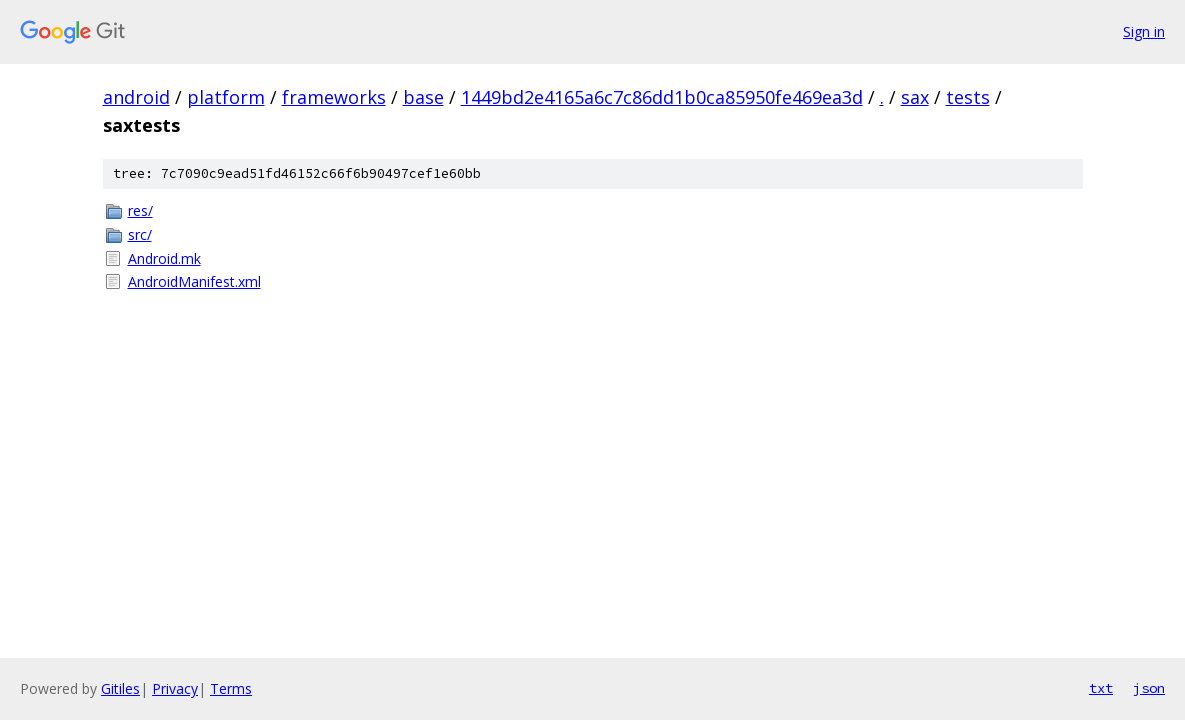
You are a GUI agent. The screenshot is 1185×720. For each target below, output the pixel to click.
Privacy (175, 688)
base (423, 97)
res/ (140, 210)
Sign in (1144, 31)
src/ (140, 234)
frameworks (334, 97)
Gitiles (120, 688)
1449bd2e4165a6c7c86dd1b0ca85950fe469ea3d (662, 97)
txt (1101, 688)
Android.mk (164, 258)
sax (915, 97)
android (136, 97)
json (1149, 688)
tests (968, 97)
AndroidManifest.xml (194, 281)
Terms (231, 688)
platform (226, 97)
